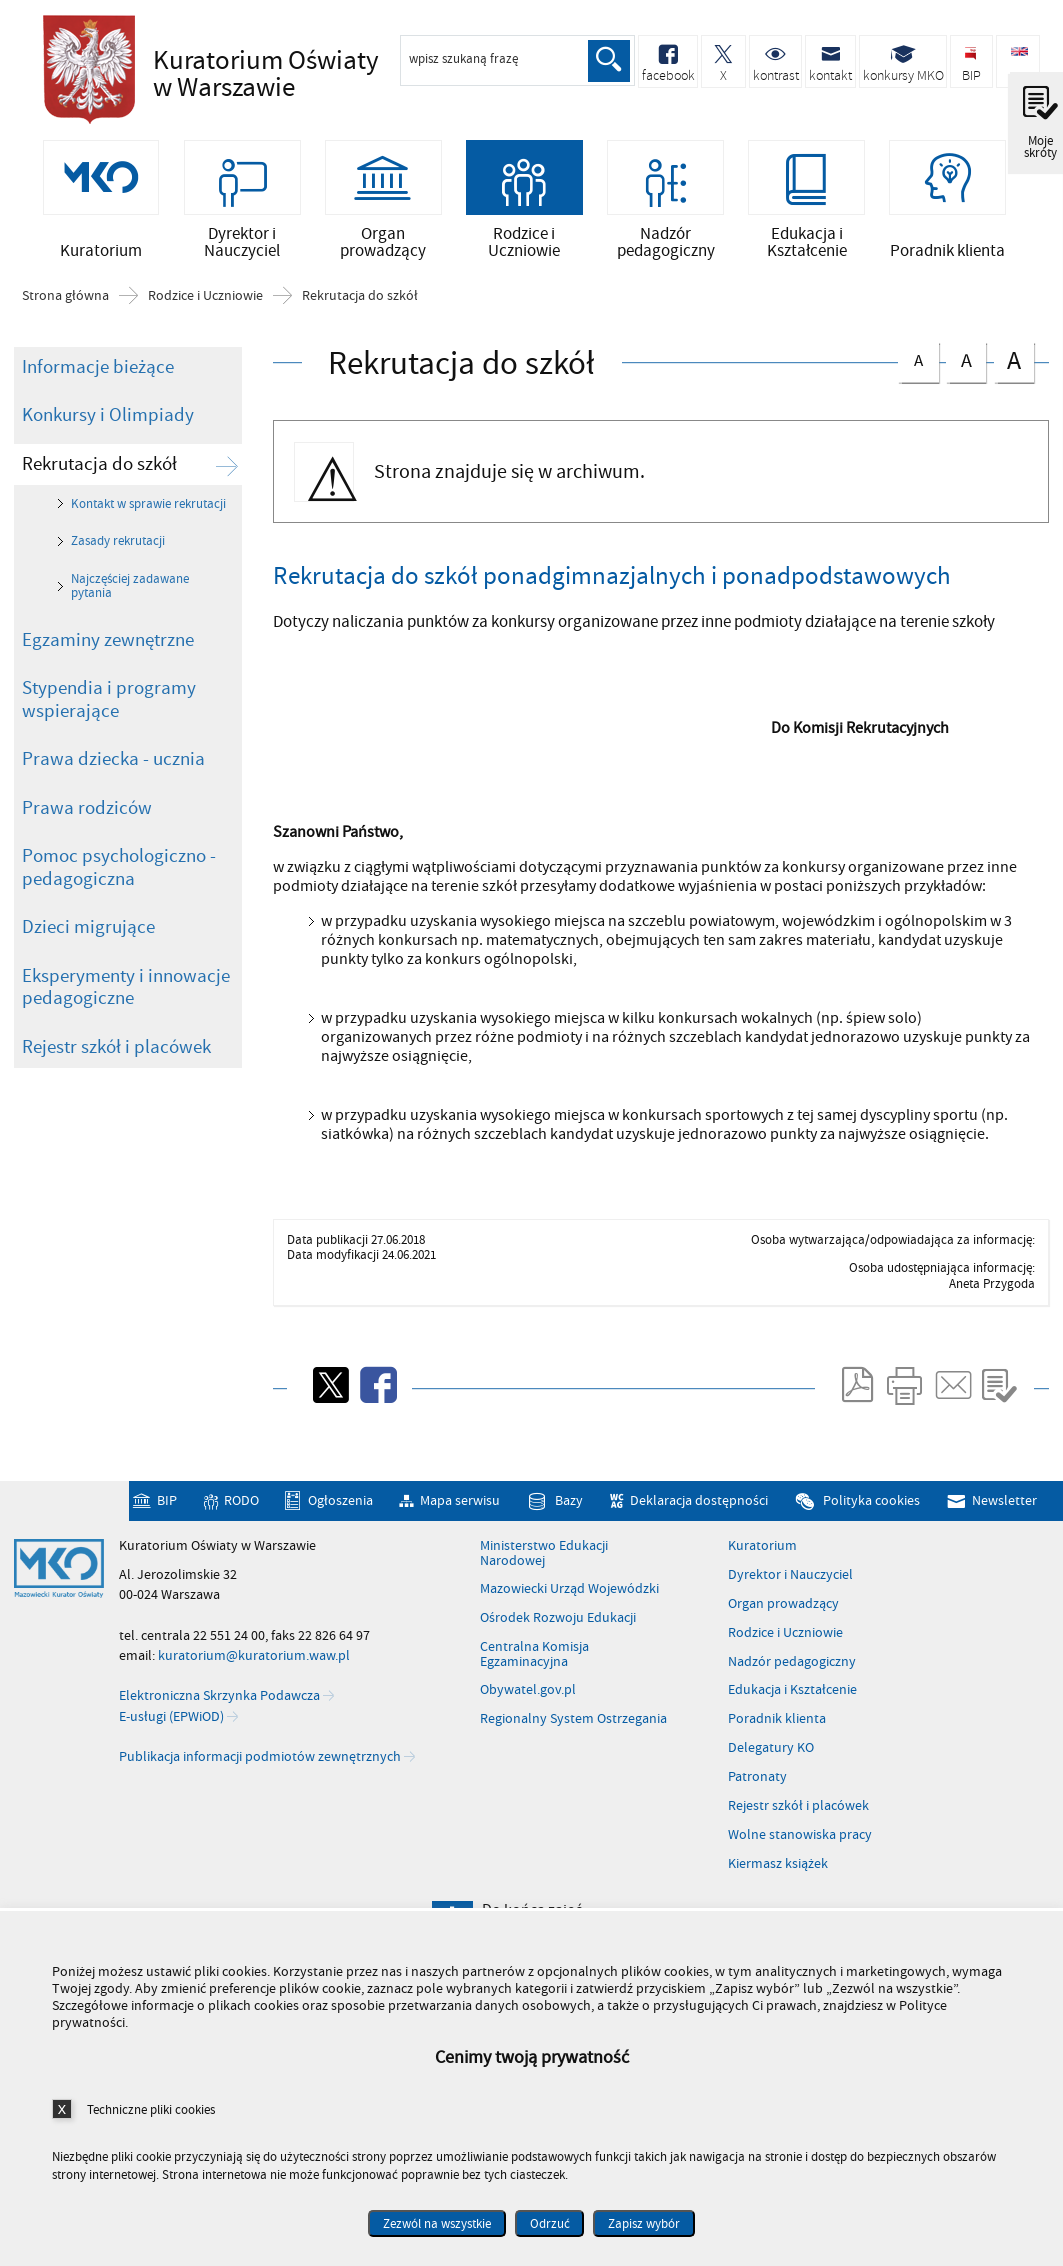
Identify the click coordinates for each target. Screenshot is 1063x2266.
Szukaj (607, 61)
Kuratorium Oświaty (273, 74)
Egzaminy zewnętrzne (108, 675)
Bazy (569, 1536)
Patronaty (757, 1812)
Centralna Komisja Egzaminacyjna (534, 1689)
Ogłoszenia (340, 1536)
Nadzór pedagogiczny (792, 1697)
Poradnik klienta (777, 1754)
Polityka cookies (871, 1536)
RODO (241, 1536)
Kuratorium (762, 1581)
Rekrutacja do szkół (360, 331)
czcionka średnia (966, 393)
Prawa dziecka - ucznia (113, 794)
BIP (167, 1536)
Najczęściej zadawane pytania (130, 621)
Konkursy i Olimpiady (108, 450)
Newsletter (1004, 1536)
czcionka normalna (918, 392)
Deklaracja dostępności (699, 1536)
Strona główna (65, 331)
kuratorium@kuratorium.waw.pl (254, 1690)
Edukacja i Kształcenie (792, 1725)
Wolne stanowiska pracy (800, 1870)
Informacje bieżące (98, 402)
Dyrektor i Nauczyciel (790, 1610)
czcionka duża (1014, 395)
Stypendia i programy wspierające (109, 734)
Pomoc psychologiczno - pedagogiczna (119, 902)
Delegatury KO (771, 1783)
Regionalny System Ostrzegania (573, 1754)
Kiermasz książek (778, 1899)
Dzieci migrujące (88, 962)
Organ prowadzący (783, 1639)
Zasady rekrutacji (118, 576)
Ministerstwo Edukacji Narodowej (544, 1588)
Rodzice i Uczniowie (205, 331)
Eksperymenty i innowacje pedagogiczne (126, 1022)
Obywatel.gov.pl (528, 1725)
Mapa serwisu (460, 1536)
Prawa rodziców (87, 843)
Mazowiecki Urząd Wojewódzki (569, 1624)
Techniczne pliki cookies (151, 2109)
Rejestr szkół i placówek (116, 1082)
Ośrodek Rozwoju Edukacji (558, 1653)
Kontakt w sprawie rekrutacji (148, 539)
